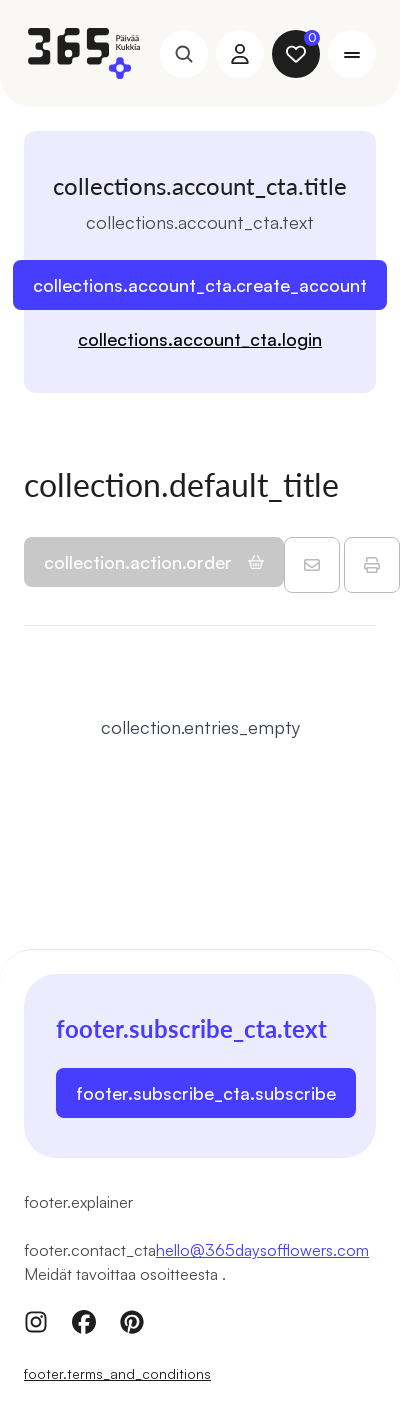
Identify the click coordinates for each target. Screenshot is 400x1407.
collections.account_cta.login (200, 339)
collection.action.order (154, 562)
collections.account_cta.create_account (200, 285)
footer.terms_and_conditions (117, 1373)
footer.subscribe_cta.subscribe (206, 1093)
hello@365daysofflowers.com (262, 1250)
